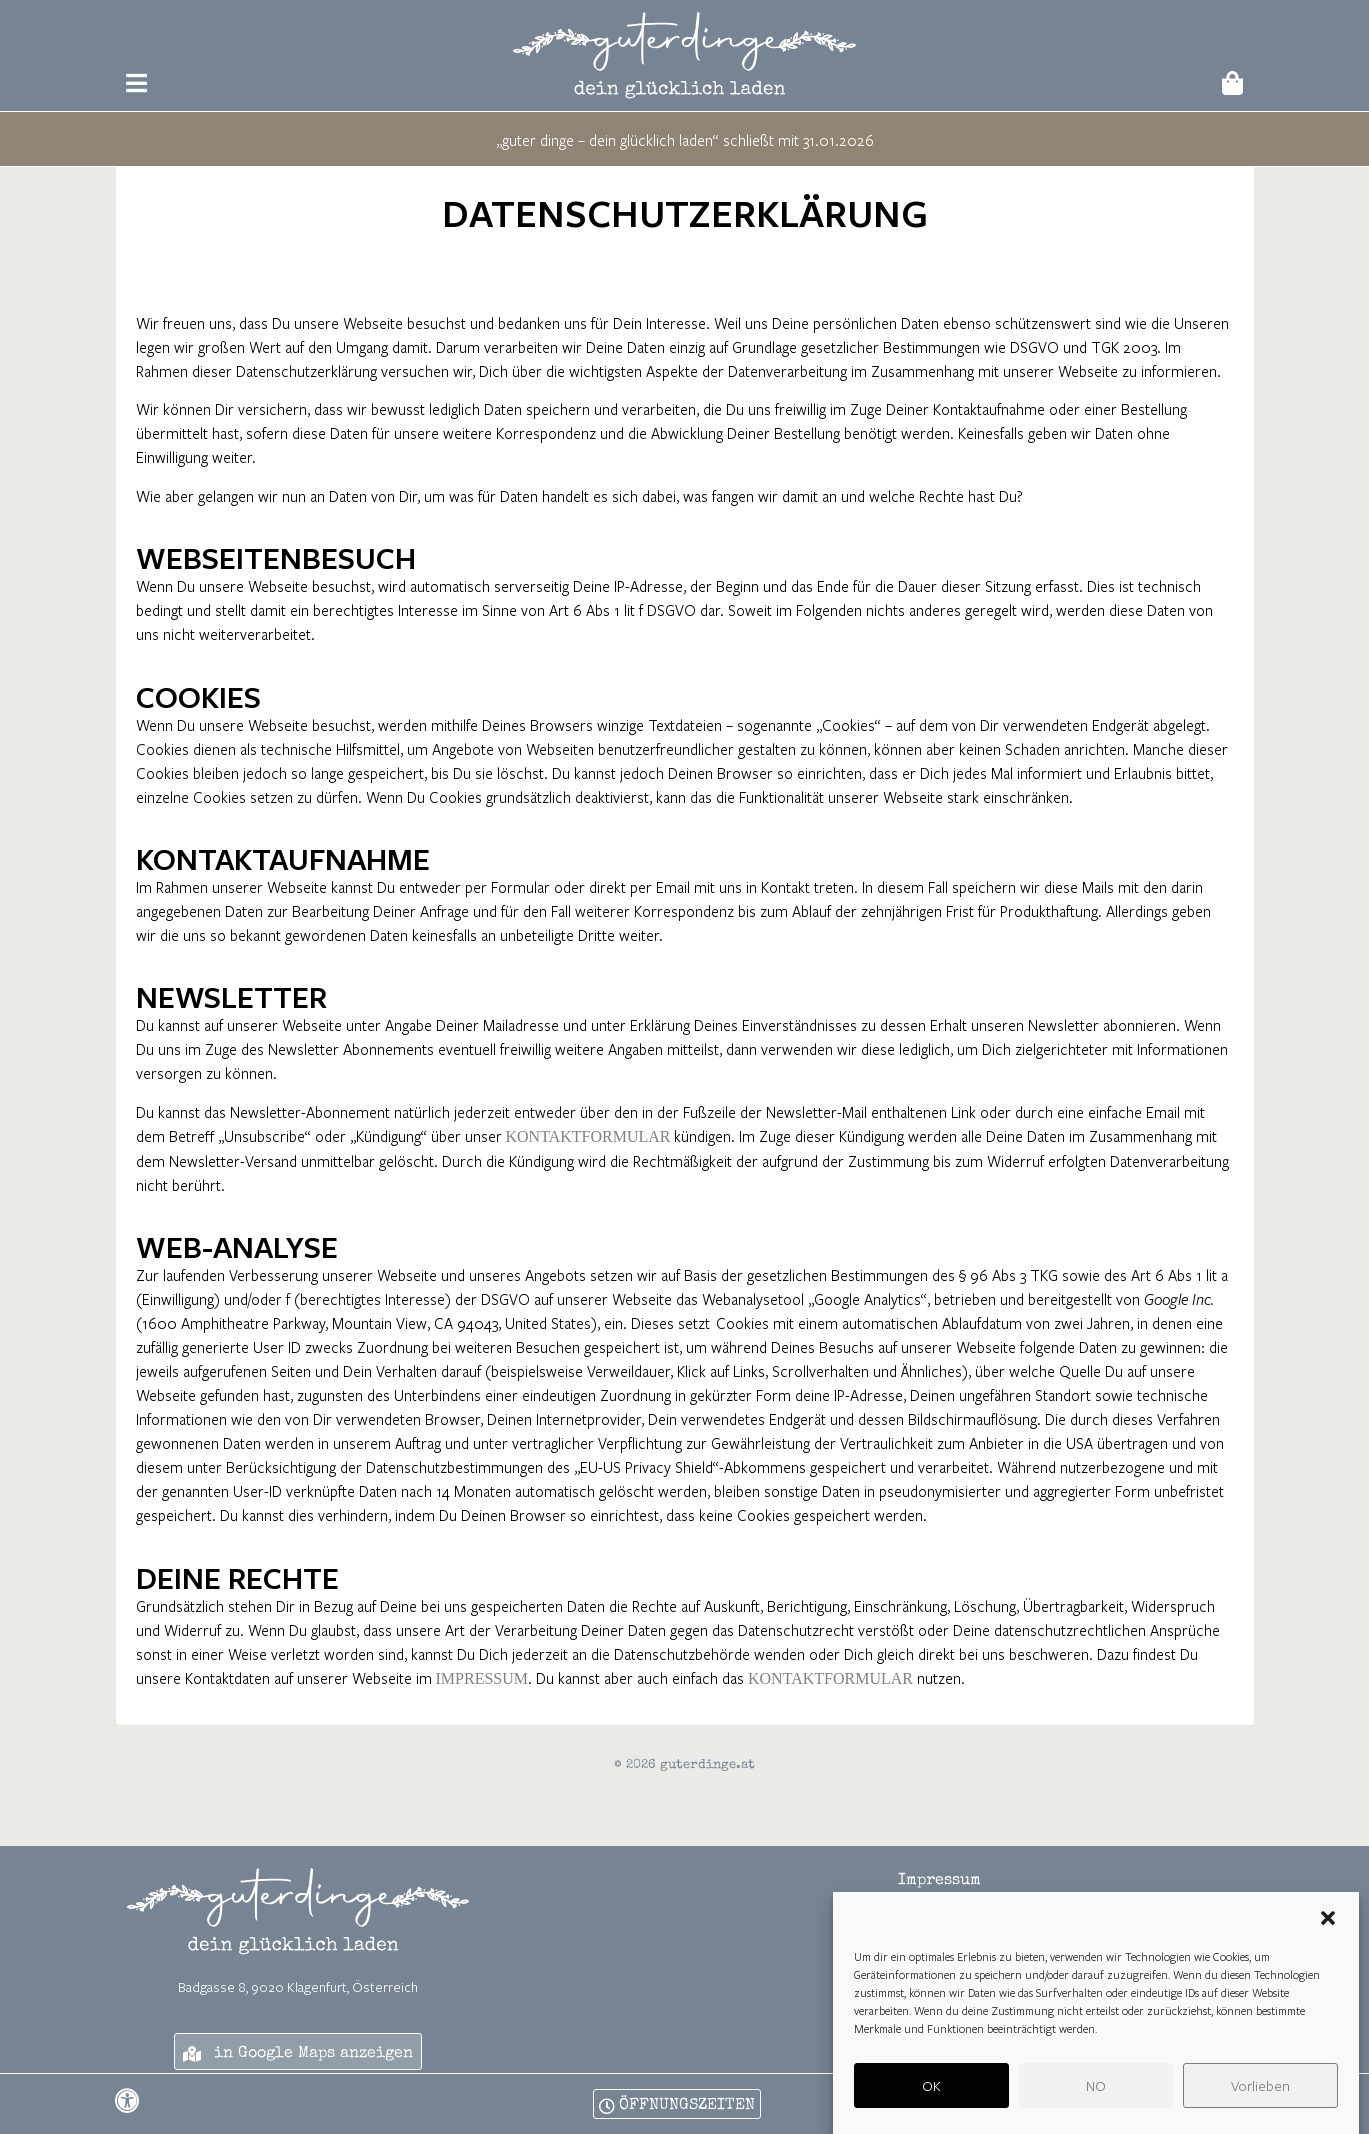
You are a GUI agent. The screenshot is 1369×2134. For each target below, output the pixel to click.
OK (931, 2085)
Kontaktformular (588, 1136)
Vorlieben (1260, 2085)
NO (1096, 2085)
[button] (1328, 1918)
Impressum (482, 1678)
